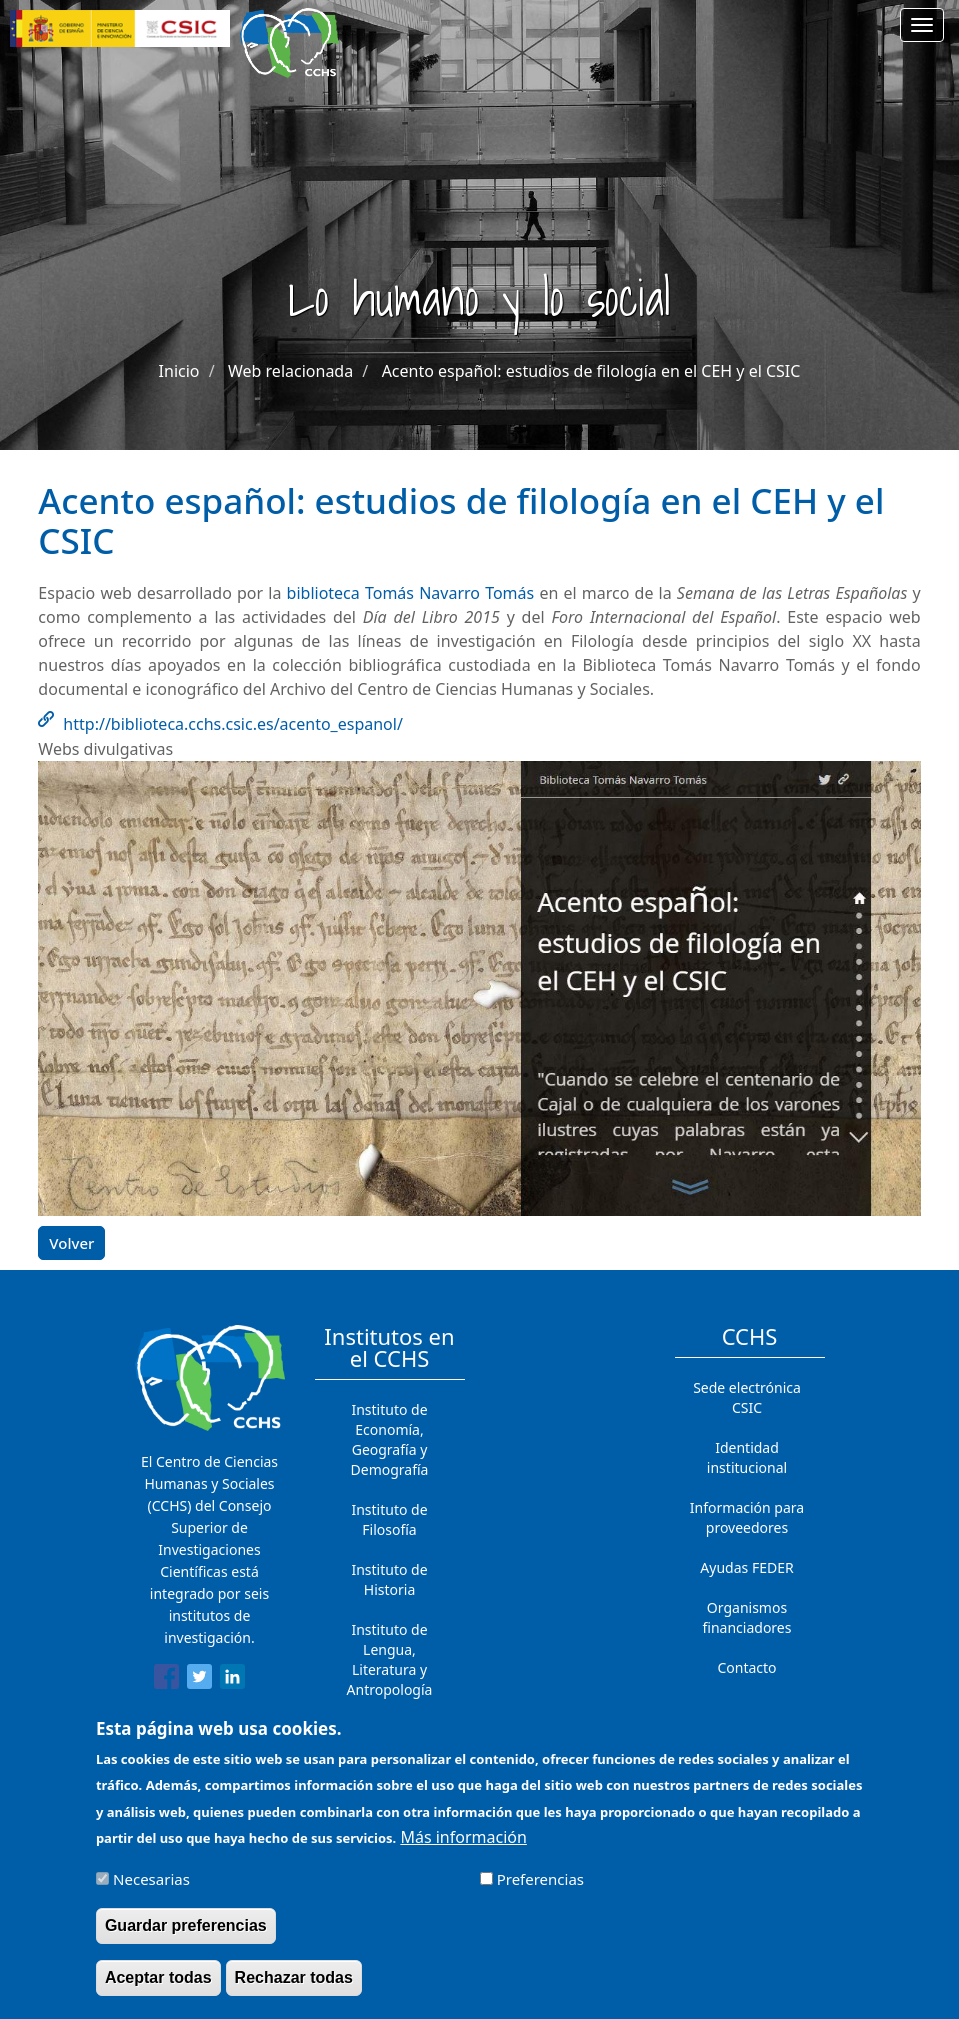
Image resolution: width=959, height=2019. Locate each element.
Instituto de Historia (389, 1579)
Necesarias (151, 1891)
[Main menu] (922, 25)
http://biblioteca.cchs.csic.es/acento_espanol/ (233, 724)
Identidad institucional (747, 1457)
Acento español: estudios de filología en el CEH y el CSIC (591, 371)
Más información (463, 1849)
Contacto (746, 1667)
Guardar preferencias (186, 1937)
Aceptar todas (158, 1989)
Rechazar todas (294, 1989)
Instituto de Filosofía (389, 1519)
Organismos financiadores (747, 1617)
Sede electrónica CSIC (747, 1397)
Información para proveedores (747, 1517)
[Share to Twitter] (199, 1680)
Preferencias (540, 1891)
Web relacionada (290, 371)
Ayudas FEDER (746, 1567)
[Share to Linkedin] (232, 1680)
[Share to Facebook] (166, 1680)
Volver (71, 1243)
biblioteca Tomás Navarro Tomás (411, 593)
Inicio (179, 371)
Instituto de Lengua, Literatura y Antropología (390, 1659)
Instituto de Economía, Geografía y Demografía (390, 1439)
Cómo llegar (747, 1707)
